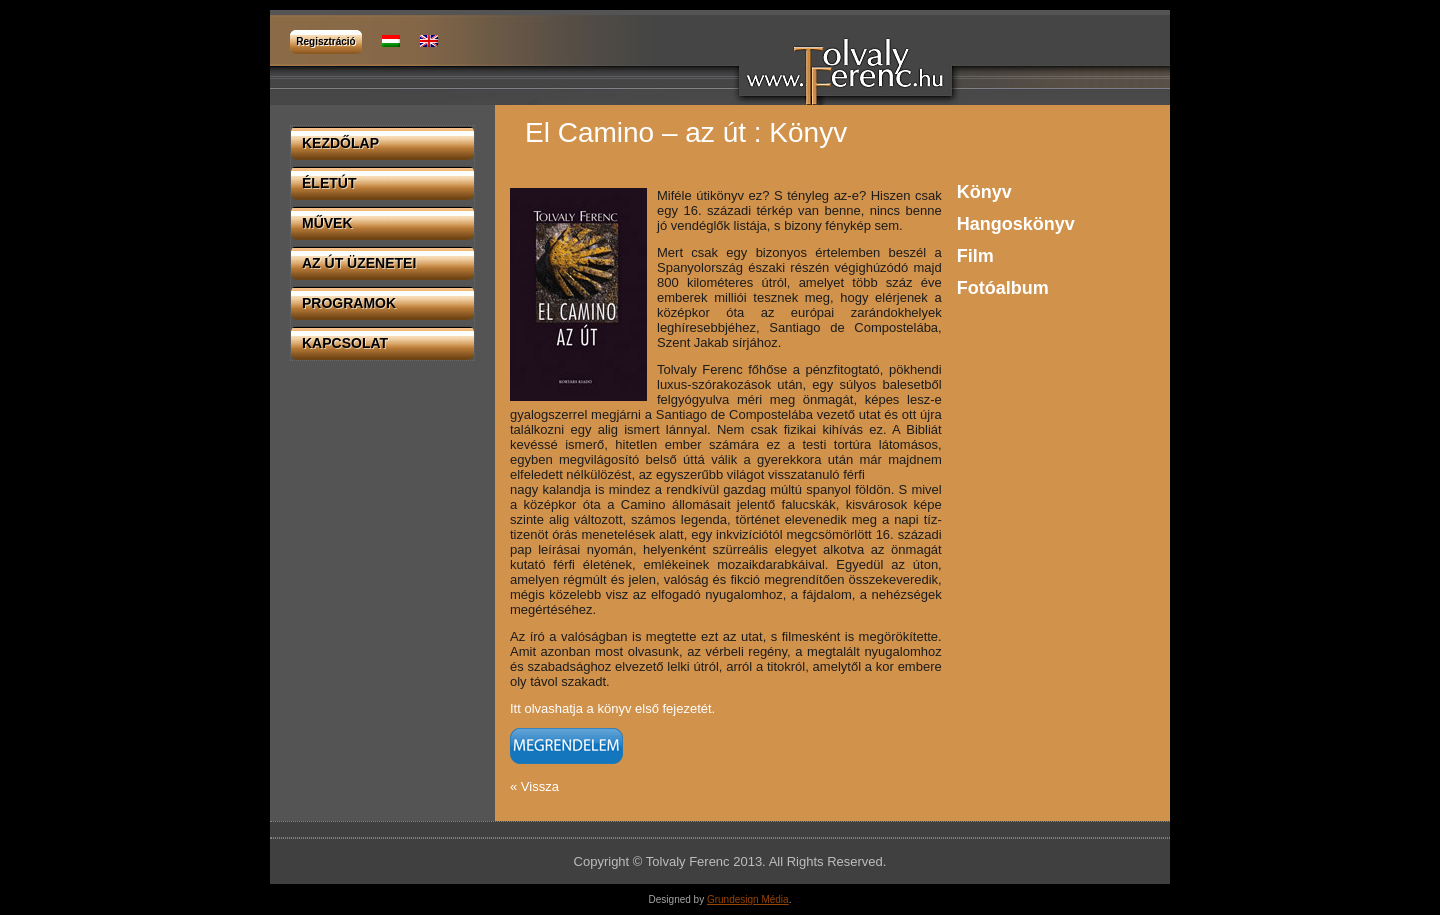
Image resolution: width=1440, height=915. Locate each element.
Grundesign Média (748, 899)
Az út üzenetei (359, 263)
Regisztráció (325, 41)
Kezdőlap (340, 143)
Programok (349, 303)
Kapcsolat (345, 343)
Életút (329, 183)
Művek (327, 223)
